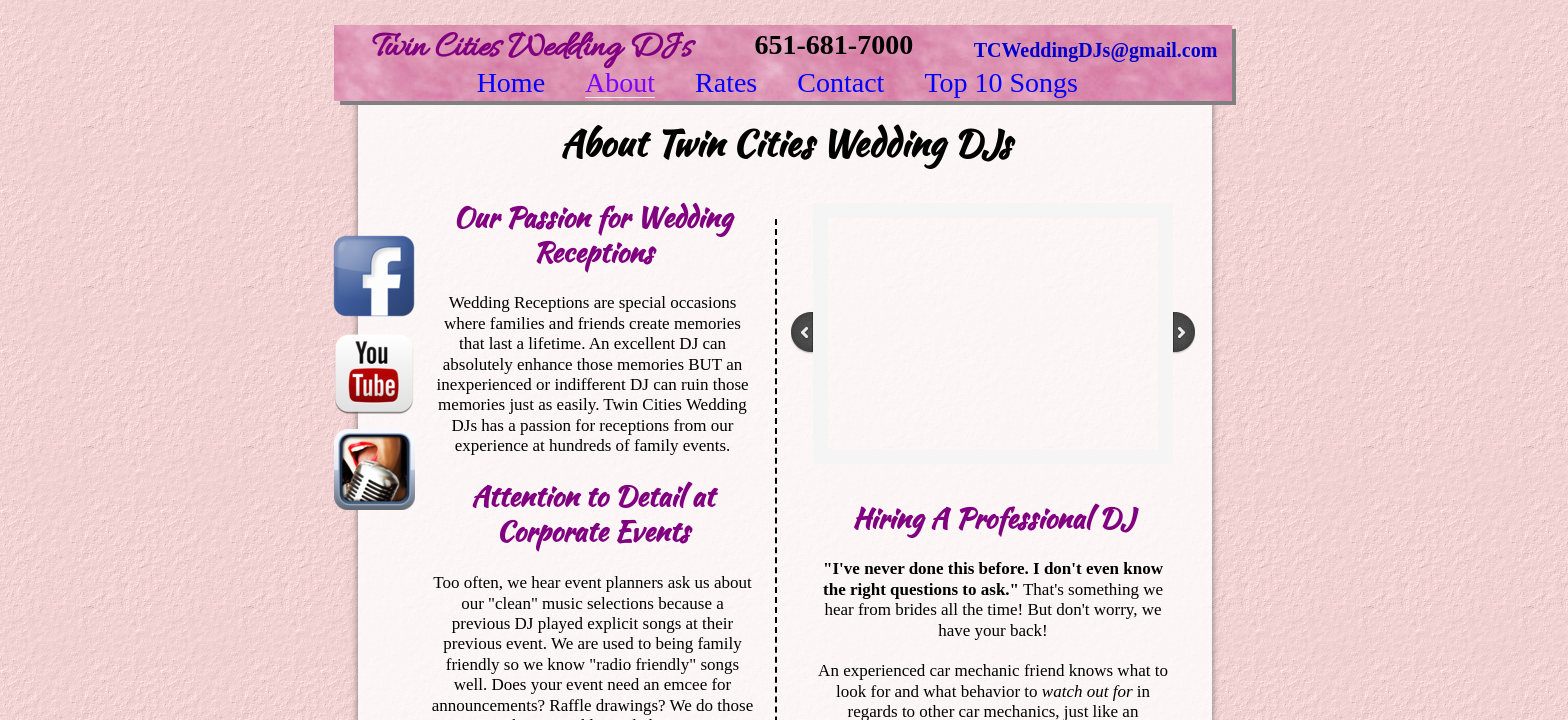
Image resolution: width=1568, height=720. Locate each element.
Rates (726, 83)
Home (511, 83)
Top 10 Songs (1001, 83)
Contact (840, 83)
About (620, 83)
